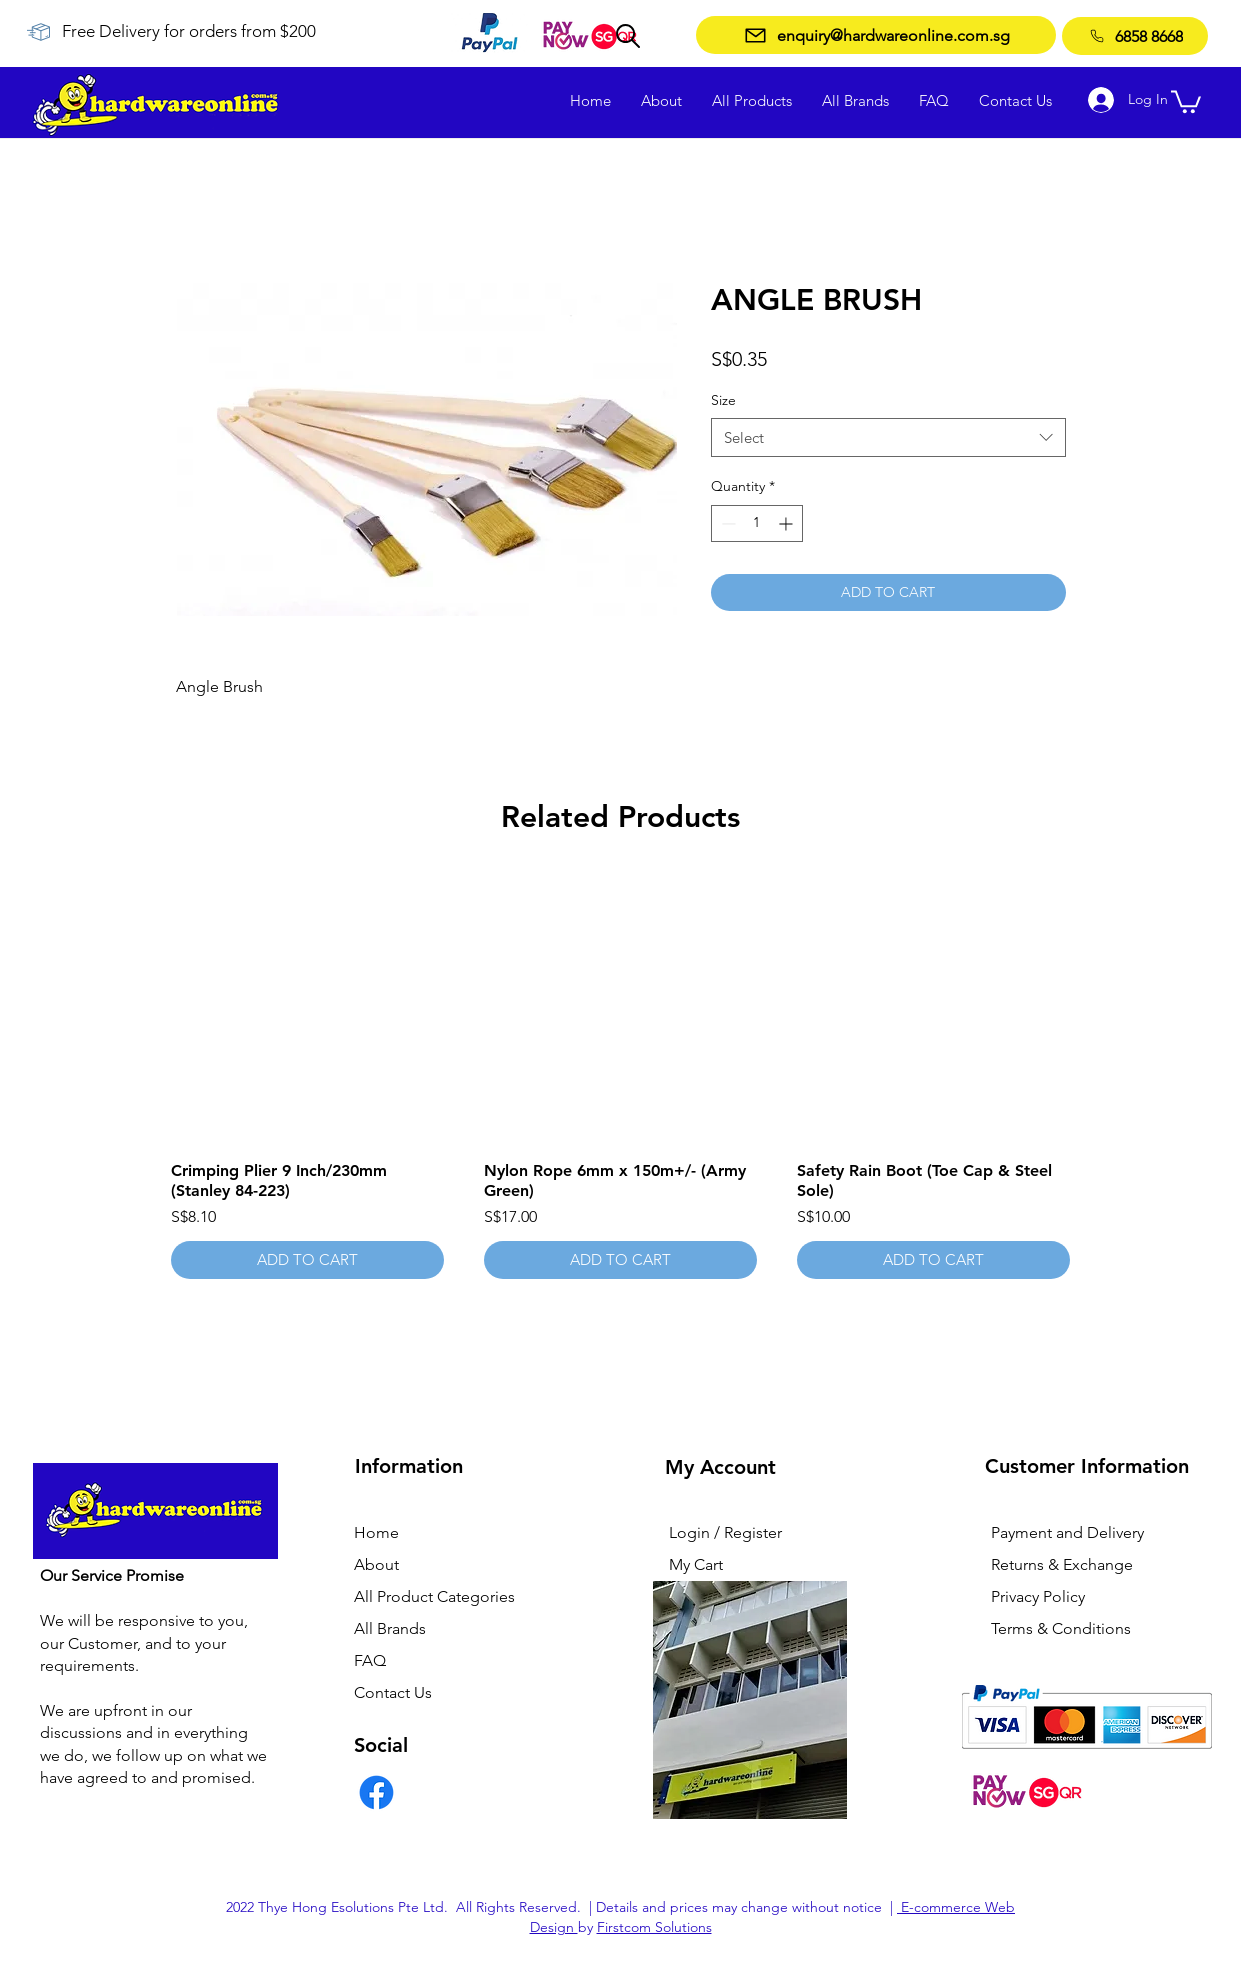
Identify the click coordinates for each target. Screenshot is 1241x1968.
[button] (1186, 100)
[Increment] (787, 523)
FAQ (370, 1660)
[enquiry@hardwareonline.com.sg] (876, 35)
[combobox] (888, 437)
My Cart (696, 1564)
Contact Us (393, 1692)
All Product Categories (434, 1596)
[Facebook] (376, 1792)
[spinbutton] (757, 523)
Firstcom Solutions (654, 1927)
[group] (621, 1076)
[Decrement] (726, 523)
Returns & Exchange (1062, 1564)
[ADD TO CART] (307, 1260)
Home (376, 1532)
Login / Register (725, 1532)
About (376, 1564)
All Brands (390, 1628)
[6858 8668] (1135, 36)
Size (723, 400)
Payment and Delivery (1067, 1532)
